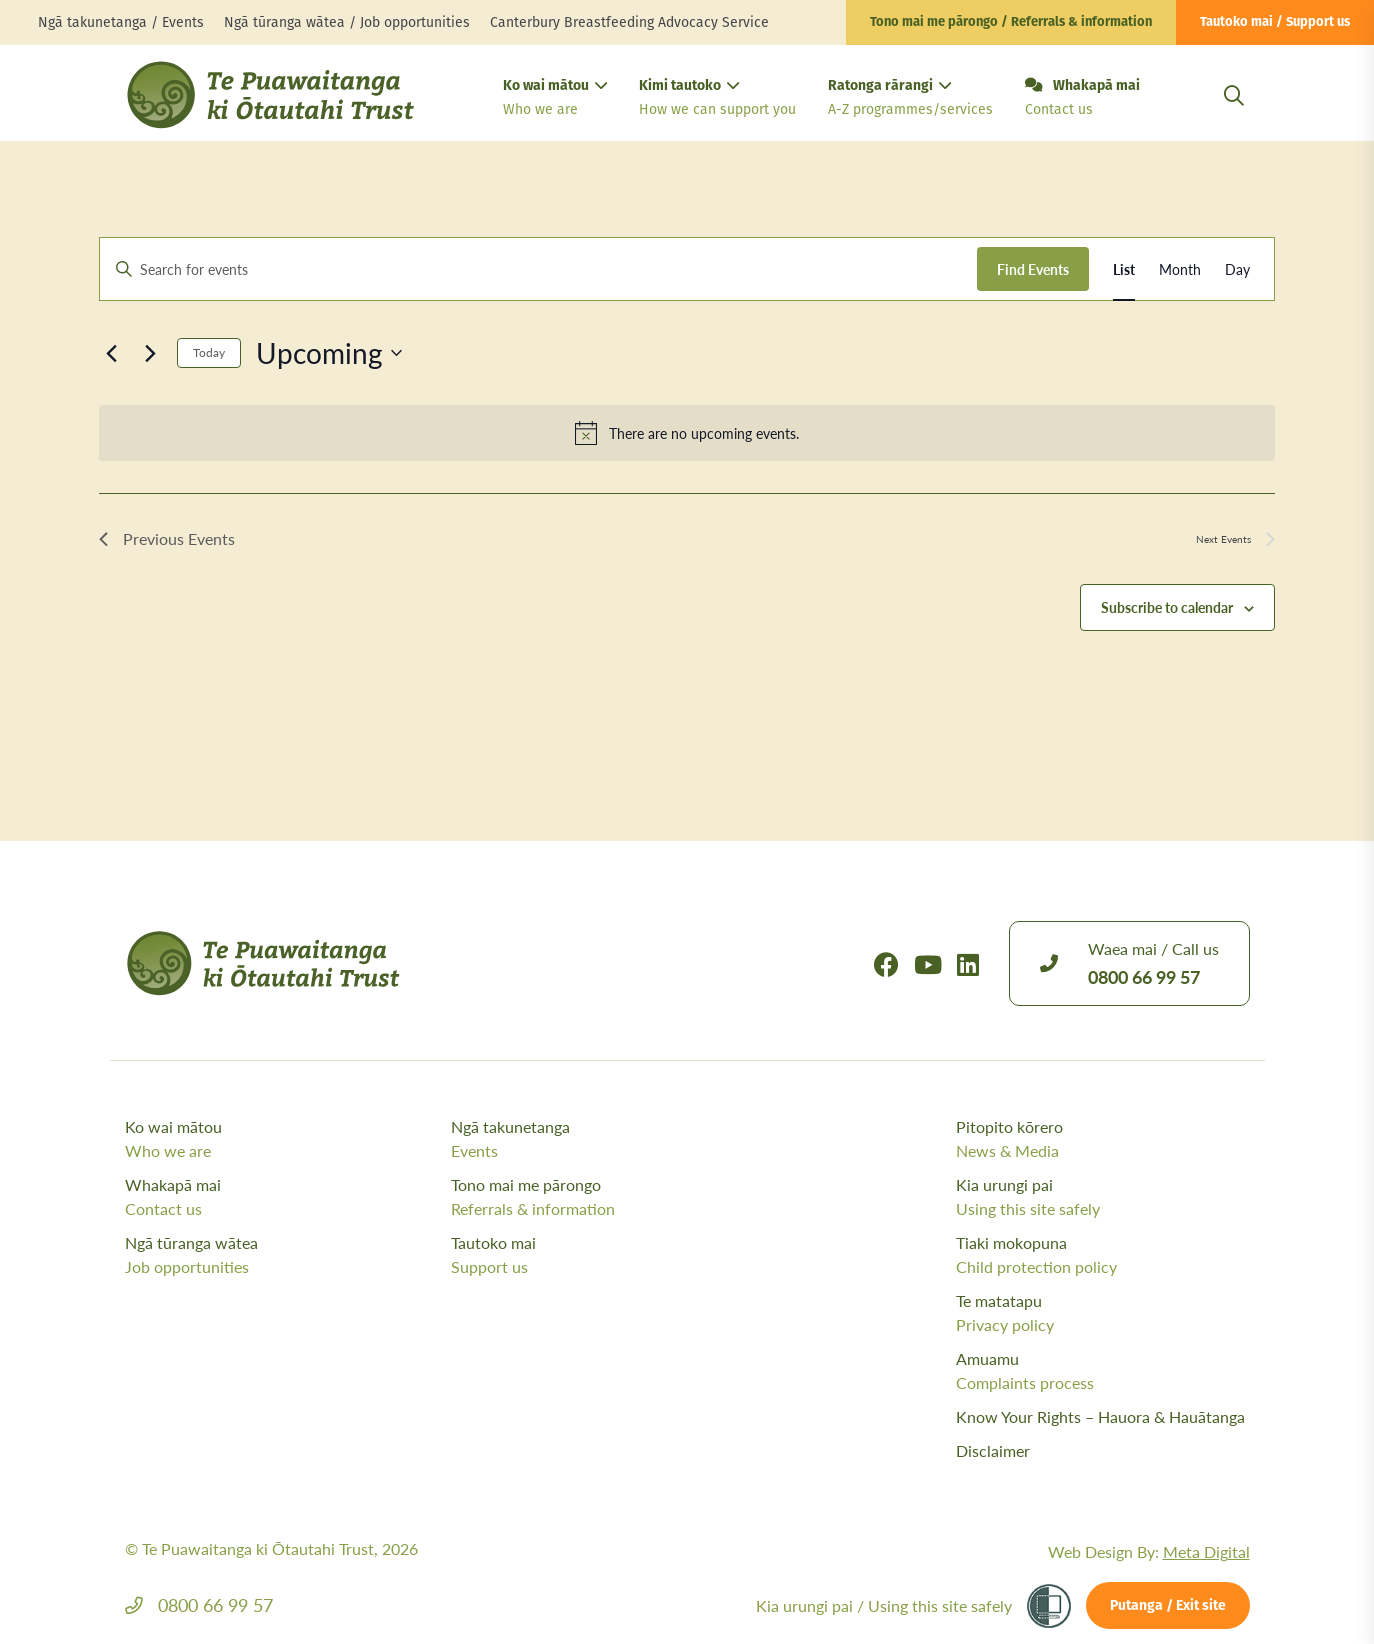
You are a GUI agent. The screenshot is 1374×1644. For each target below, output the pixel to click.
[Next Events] (150, 353)
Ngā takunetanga (609, 1139)
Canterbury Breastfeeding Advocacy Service (629, 22)
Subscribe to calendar (1167, 607)
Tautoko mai (609, 1255)
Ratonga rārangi (910, 99)
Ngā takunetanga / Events (121, 22)
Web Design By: (1149, 1551)
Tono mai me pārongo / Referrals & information (1011, 22)
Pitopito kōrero (1102, 1139)
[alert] (687, 433)
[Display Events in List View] (1124, 269)
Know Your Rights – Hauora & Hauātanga (1100, 1416)
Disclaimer (993, 1450)
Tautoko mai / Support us (1275, 22)
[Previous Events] (111, 353)
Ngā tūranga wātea (283, 1255)
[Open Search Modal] (1234, 119)
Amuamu (1102, 1371)
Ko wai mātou (555, 99)
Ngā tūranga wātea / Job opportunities (347, 22)
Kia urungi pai (1102, 1197)
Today (209, 352)
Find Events (1033, 269)
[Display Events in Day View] (1237, 269)
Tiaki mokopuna (1102, 1255)
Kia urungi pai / (884, 1605)
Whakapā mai (1082, 99)
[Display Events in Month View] (1180, 269)
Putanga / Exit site (1168, 1606)
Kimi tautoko (717, 99)
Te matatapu (1102, 1313)
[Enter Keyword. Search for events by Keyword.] (538, 269)
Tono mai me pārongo (609, 1197)
